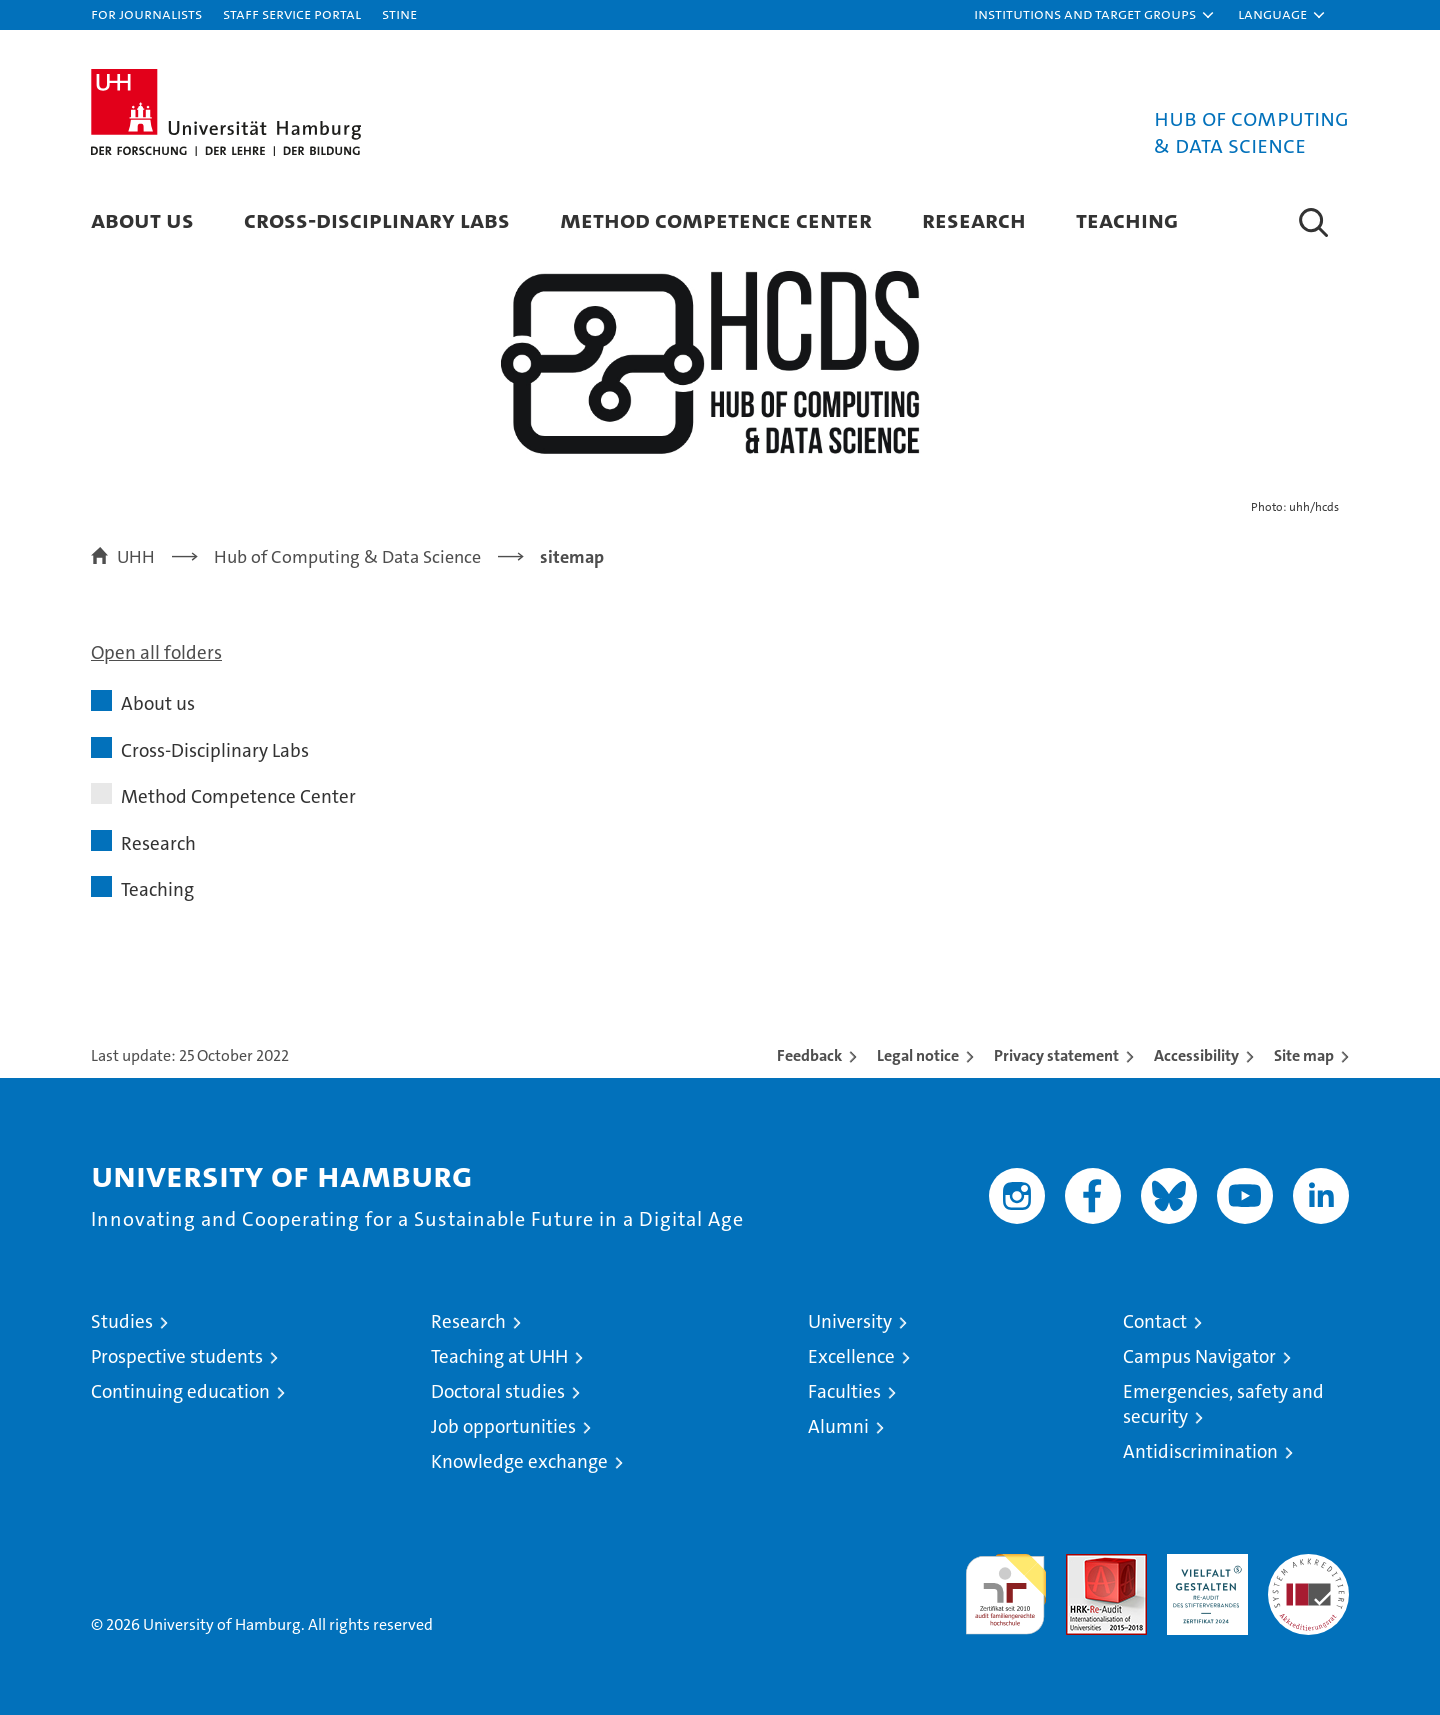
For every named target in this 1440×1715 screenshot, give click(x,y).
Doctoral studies (498, 1391)
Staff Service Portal (292, 13)
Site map (1304, 1055)
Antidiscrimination (1200, 1451)
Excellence (851, 1356)
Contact (1155, 1321)
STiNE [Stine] (399, 13)
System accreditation (1308, 1575)
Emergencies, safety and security (1223, 1404)
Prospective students (177, 1356)
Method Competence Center (716, 219)
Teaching (1127, 219)
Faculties (844, 1391)
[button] (1095, 15)
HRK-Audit (1202, 1564)
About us (142, 219)
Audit (1085, 1564)
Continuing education (180, 1391)
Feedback (809, 1055)
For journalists (146, 13)
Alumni (838, 1426)
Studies (122, 1321)
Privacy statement (1056, 1055)
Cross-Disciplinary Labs (377, 219)
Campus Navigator (1199, 1356)
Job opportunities (503, 1426)
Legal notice (918, 1055)
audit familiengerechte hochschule (1005, 1585)
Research (974, 219)
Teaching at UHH (499, 1356)
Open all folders (156, 652)
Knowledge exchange (519, 1461)
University (850, 1321)
